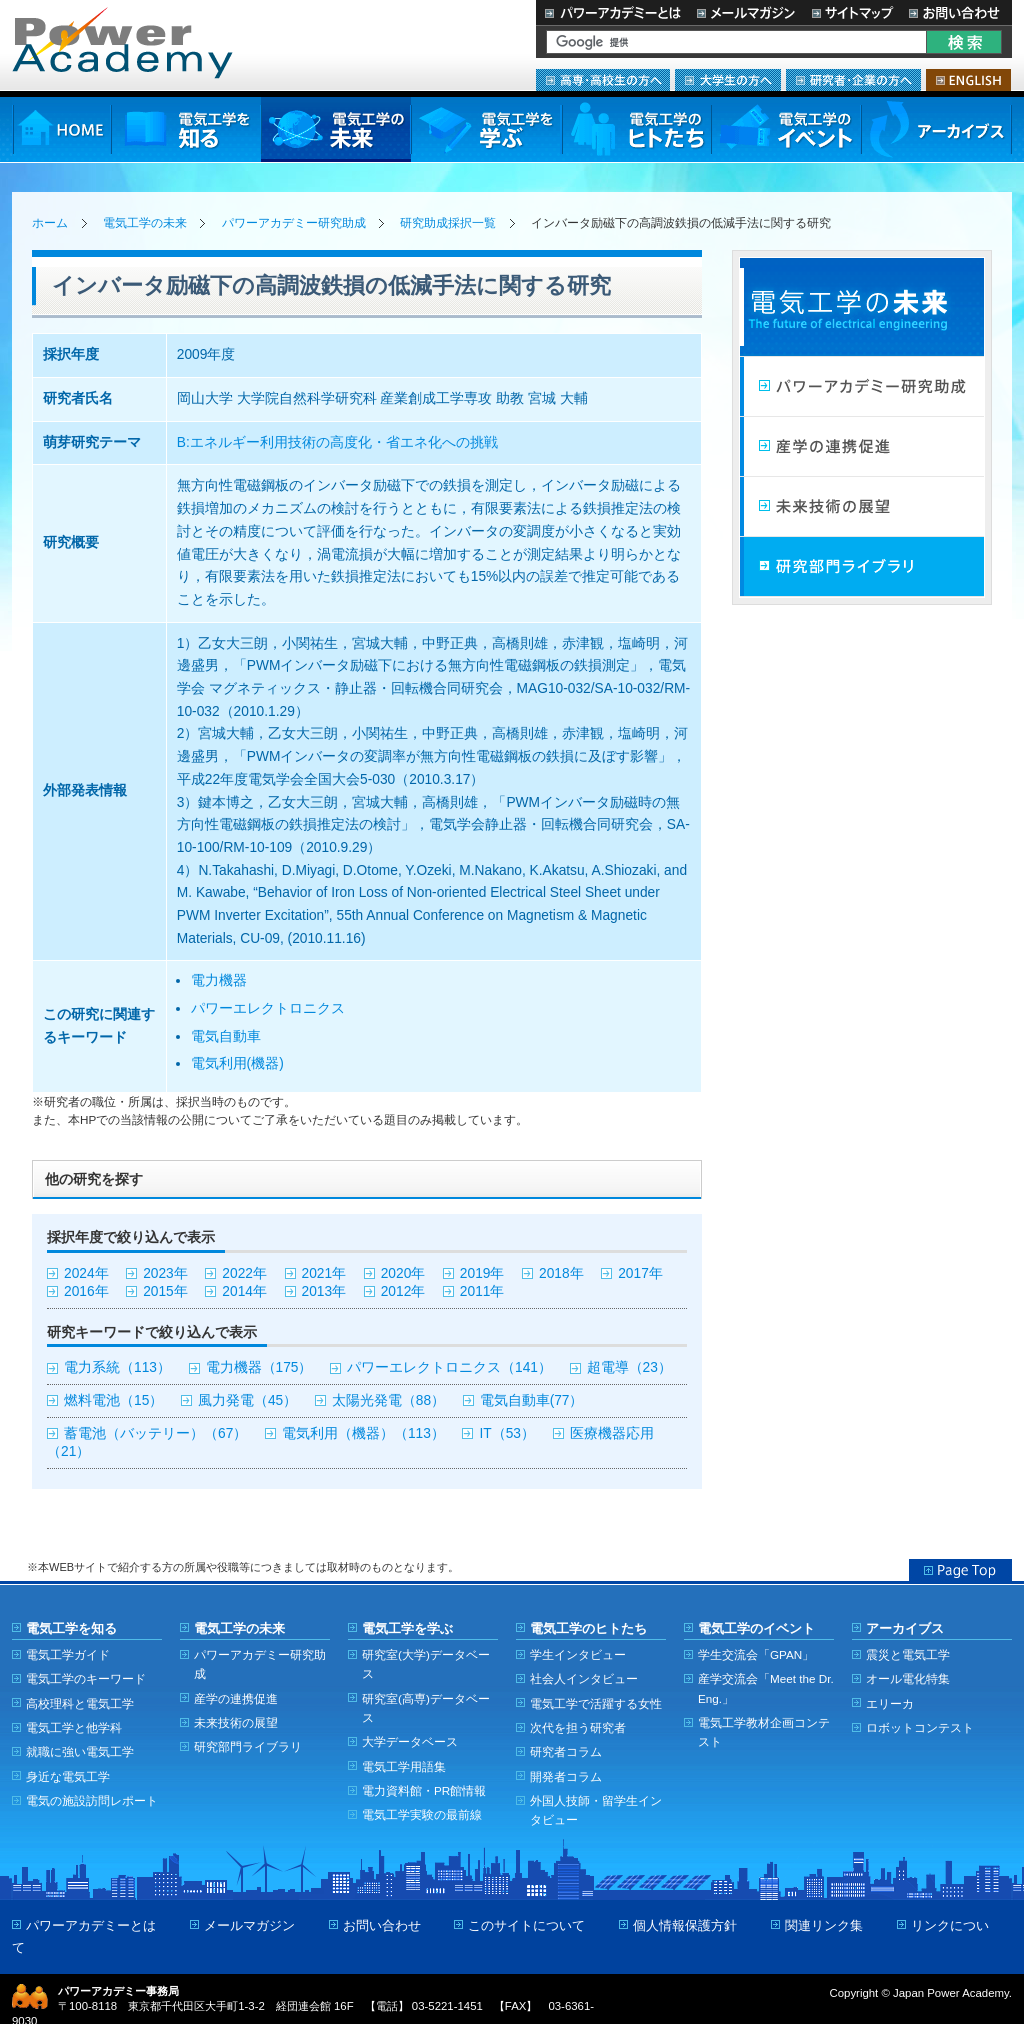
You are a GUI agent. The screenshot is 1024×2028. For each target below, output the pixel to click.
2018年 (561, 1273)
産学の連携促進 (236, 1698)
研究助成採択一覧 (448, 223)
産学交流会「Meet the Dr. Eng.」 (766, 1688)
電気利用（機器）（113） (363, 1433)
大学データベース (410, 1741)
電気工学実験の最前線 (422, 1814)
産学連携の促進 (862, 447)
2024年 (86, 1273)
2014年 (244, 1291)
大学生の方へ (728, 80)
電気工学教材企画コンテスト (764, 1732)
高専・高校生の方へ (603, 80)
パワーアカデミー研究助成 (294, 223)
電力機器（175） (259, 1367)
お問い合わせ (956, 12)
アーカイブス (936, 129)
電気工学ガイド (68, 1654)
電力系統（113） (117, 1367)
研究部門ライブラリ (862, 567)
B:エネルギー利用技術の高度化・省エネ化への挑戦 (337, 442)
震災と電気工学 (908, 1654)
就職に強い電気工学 (80, 1751)
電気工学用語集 (404, 1766)
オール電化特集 (908, 1678)
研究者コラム (566, 1751)
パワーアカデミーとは (612, 12)
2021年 (324, 1273)
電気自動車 (226, 1036)
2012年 (403, 1291)
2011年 (482, 1291)
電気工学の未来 (336, 129)
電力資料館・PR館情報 (424, 1790)
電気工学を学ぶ (486, 129)
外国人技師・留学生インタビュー (596, 1810)
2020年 (403, 1273)
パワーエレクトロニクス (268, 1008)
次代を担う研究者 (578, 1727)
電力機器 (219, 980)
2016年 (86, 1291)
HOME (61, 129)
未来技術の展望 (862, 507)
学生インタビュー (578, 1654)
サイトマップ (852, 12)
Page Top (960, 1570)
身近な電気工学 (68, 1776)
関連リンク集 (824, 1925)
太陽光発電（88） (388, 1400)
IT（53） (507, 1433)
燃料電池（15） (113, 1400)
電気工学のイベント (786, 129)
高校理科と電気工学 (80, 1703)
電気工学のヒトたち (636, 129)
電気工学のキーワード (86, 1678)
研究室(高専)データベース (426, 1708)
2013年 (324, 1291)
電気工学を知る (186, 129)
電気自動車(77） (532, 1400)
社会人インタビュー (584, 1678)
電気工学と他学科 (74, 1727)
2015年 (165, 1291)
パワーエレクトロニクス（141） (449, 1367)
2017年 (640, 1273)
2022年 (244, 1273)
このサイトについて (526, 1925)
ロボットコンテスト (920, 1727)
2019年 (482, 1273)
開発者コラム (566, 1776)
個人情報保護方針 (685, 1925)
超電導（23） (629, 1367)
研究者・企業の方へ (853, 80)
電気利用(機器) (237, 1063)
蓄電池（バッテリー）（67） (155, 1433)
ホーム (50, 223)
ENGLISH (968, 80)
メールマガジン (746, 12)
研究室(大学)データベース (426, 1664)
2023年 (165, 1273)
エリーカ (890, 1703)
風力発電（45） (247, 1400)
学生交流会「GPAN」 (756, 1654)
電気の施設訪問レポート (92, 1800)
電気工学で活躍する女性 (596, 1703)
